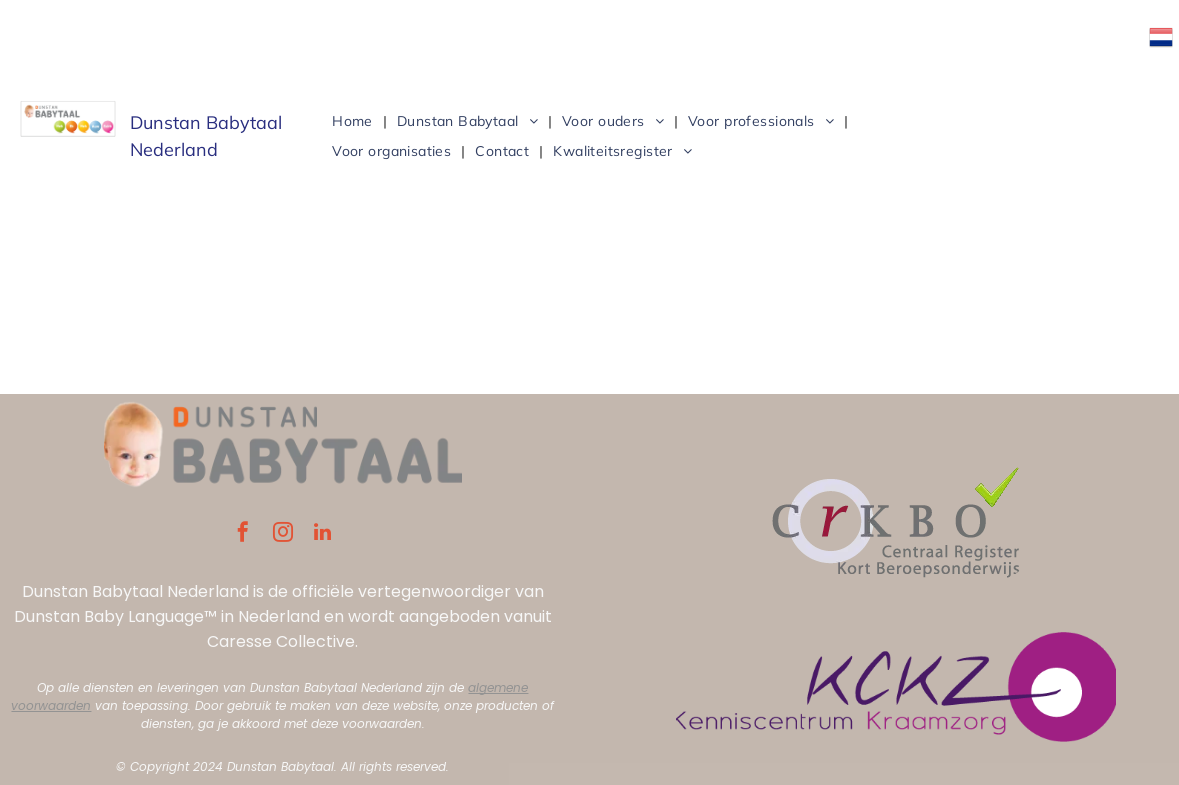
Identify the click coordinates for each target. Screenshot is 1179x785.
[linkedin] (323, 534)
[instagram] (283, 534)
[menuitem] (354, 121)
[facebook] (243, 534)
